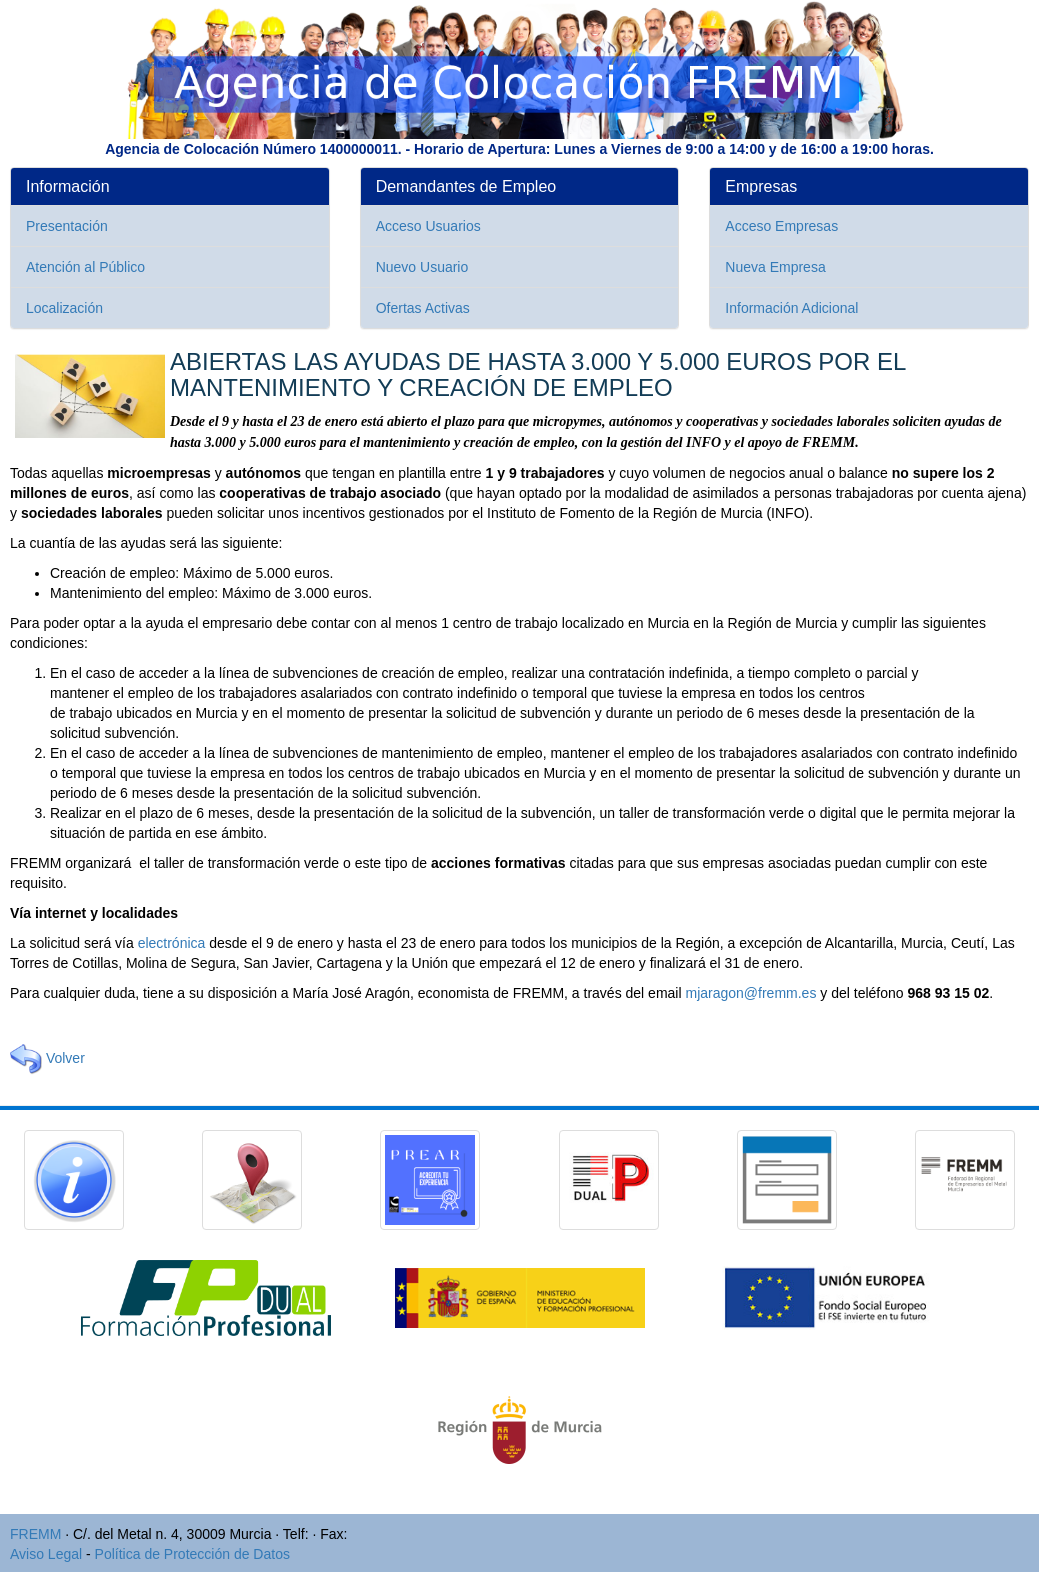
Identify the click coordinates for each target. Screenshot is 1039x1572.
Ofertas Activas (423, 308)
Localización (64, 308)
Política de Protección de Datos (192, 1554)
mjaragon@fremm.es (750, 993)
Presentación (67, 226)
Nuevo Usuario (422, 267)
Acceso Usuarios (428, 226)
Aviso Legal (46, 1554)
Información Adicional (791, 308)
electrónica (172, 943)
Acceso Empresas (781, 226)
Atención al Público (85, 267)
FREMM (35, 1534)
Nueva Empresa (775, 267)
